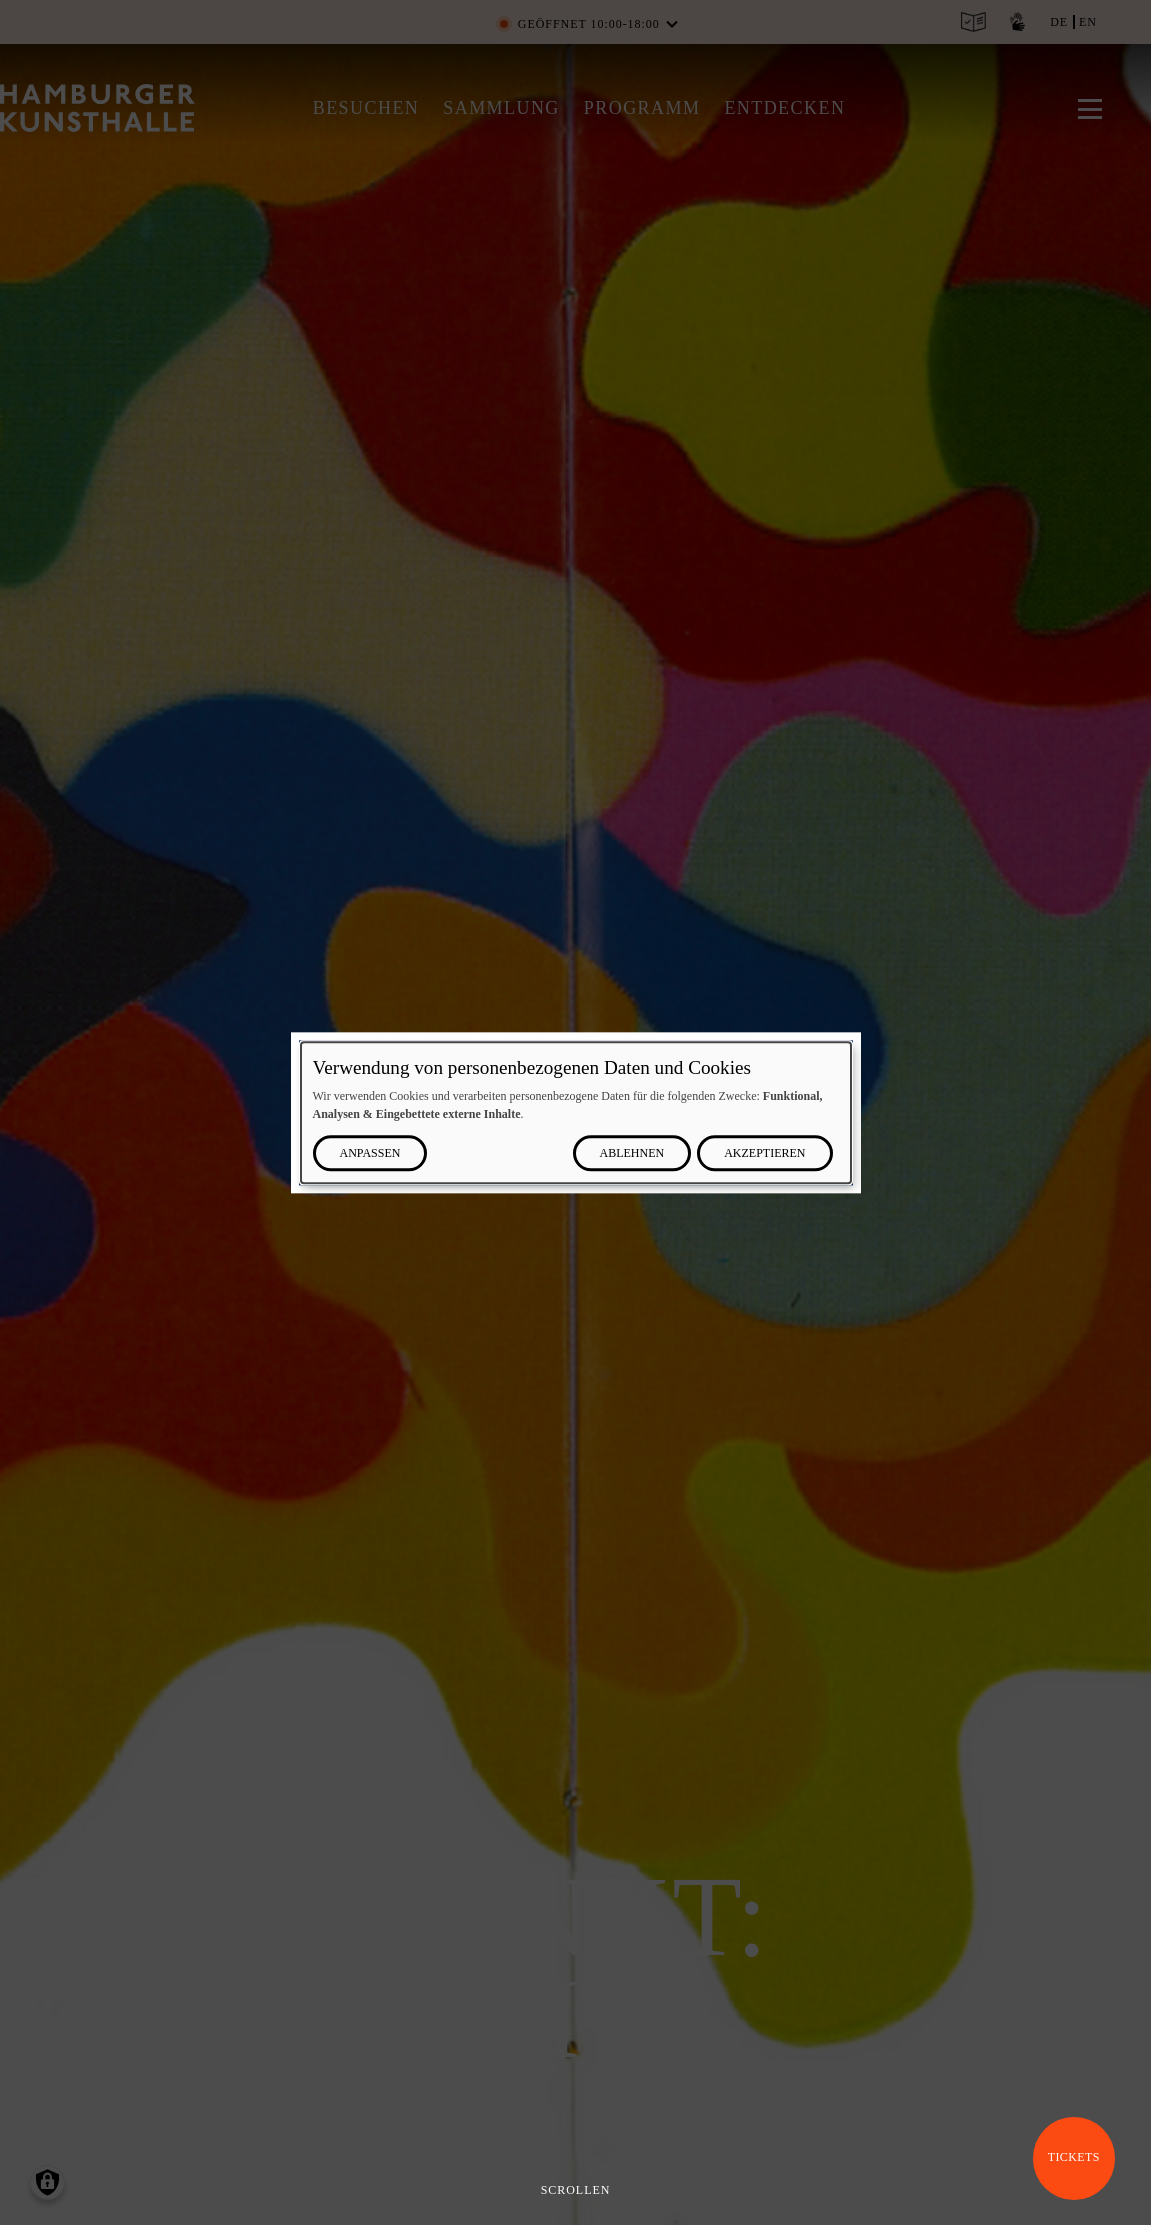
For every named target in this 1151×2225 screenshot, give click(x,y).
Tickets (1074, 2157)
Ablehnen (632, 1153)
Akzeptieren (764, 1153)
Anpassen (370, 1153)
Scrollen (576, 2190)
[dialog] (576, 1112)
